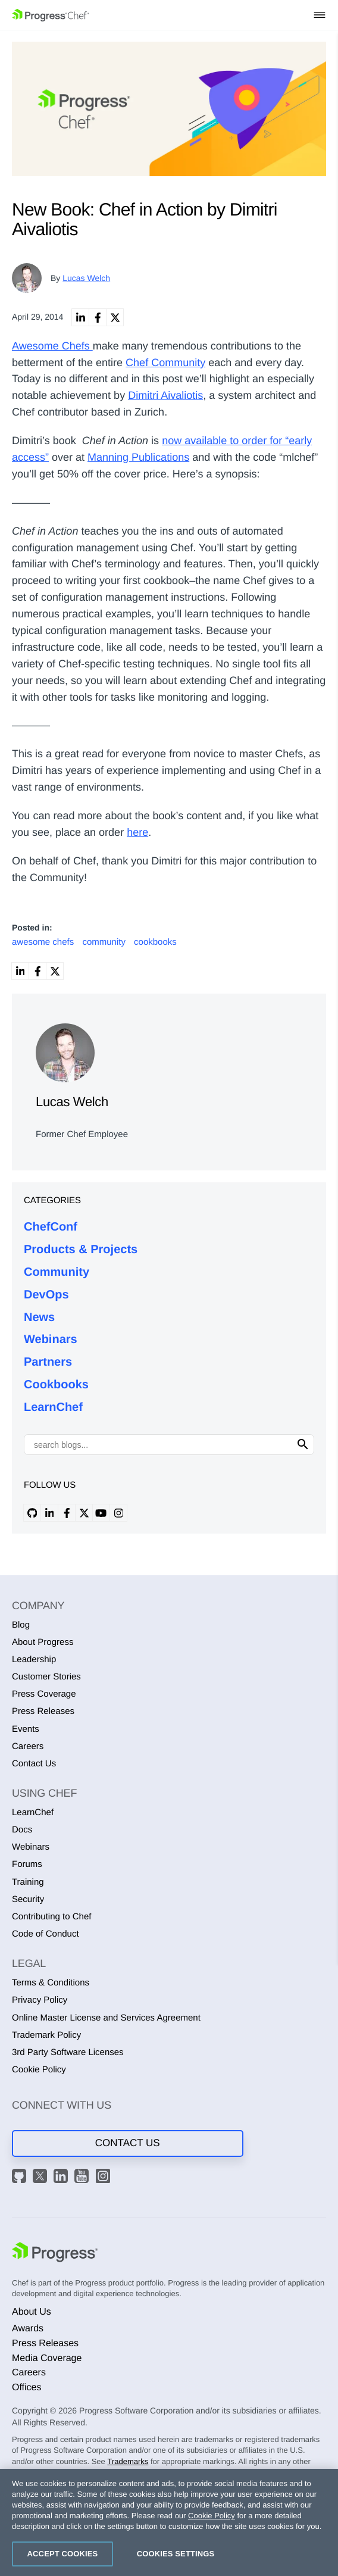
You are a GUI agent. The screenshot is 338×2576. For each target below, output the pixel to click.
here (137, 832)
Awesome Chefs (52, 346)
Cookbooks (56, 1384)
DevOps (46, 1294)
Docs (22, 1830)
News (39, 1317)
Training (28, 1882)
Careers (27, 1746)
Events (25, 1729)
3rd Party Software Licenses (68, 2052)
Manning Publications (138, 457)
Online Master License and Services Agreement (106, 2018)
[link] (80, 317)
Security (28, 1899)
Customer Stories (46, 1677)
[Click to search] (303, 1444)
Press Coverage (44, 1694)
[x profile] (84, 1513)
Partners (48, 1362)
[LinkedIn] (62, 2178)
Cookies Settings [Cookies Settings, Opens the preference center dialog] (176, 2553)
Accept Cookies (62, 2553)
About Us (31, 2312)
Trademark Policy (46, 2035)
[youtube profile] (101, 1513)
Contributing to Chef (51, 1917)
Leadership (34, 1659)
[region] (169, 2522)
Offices (27, 2388)
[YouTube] (83, 2178)
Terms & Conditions (50, 1983)
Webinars (50, 1339)
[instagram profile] (118, 1513)
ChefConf (50, 1227)
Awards (27, 2329)
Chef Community (165, 363)
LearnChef (53, 1407)
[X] (42, 2178)
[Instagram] (105, 2178)
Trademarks (127, 2461)
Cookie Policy (39, 2070)
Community (56, 1272)
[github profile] (32, 1513)
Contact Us (34, 1764)
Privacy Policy (39, 2000)
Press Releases (43, 1711)
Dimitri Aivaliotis (165, 395)
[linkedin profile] (49, 1513)
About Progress (42, 1642)
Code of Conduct (45, 1934)
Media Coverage (47, 2358)
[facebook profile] (67, 1513)
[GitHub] (21, 2178)
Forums (27, 1864)
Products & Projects (80, 1249)
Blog (21, 1625)
